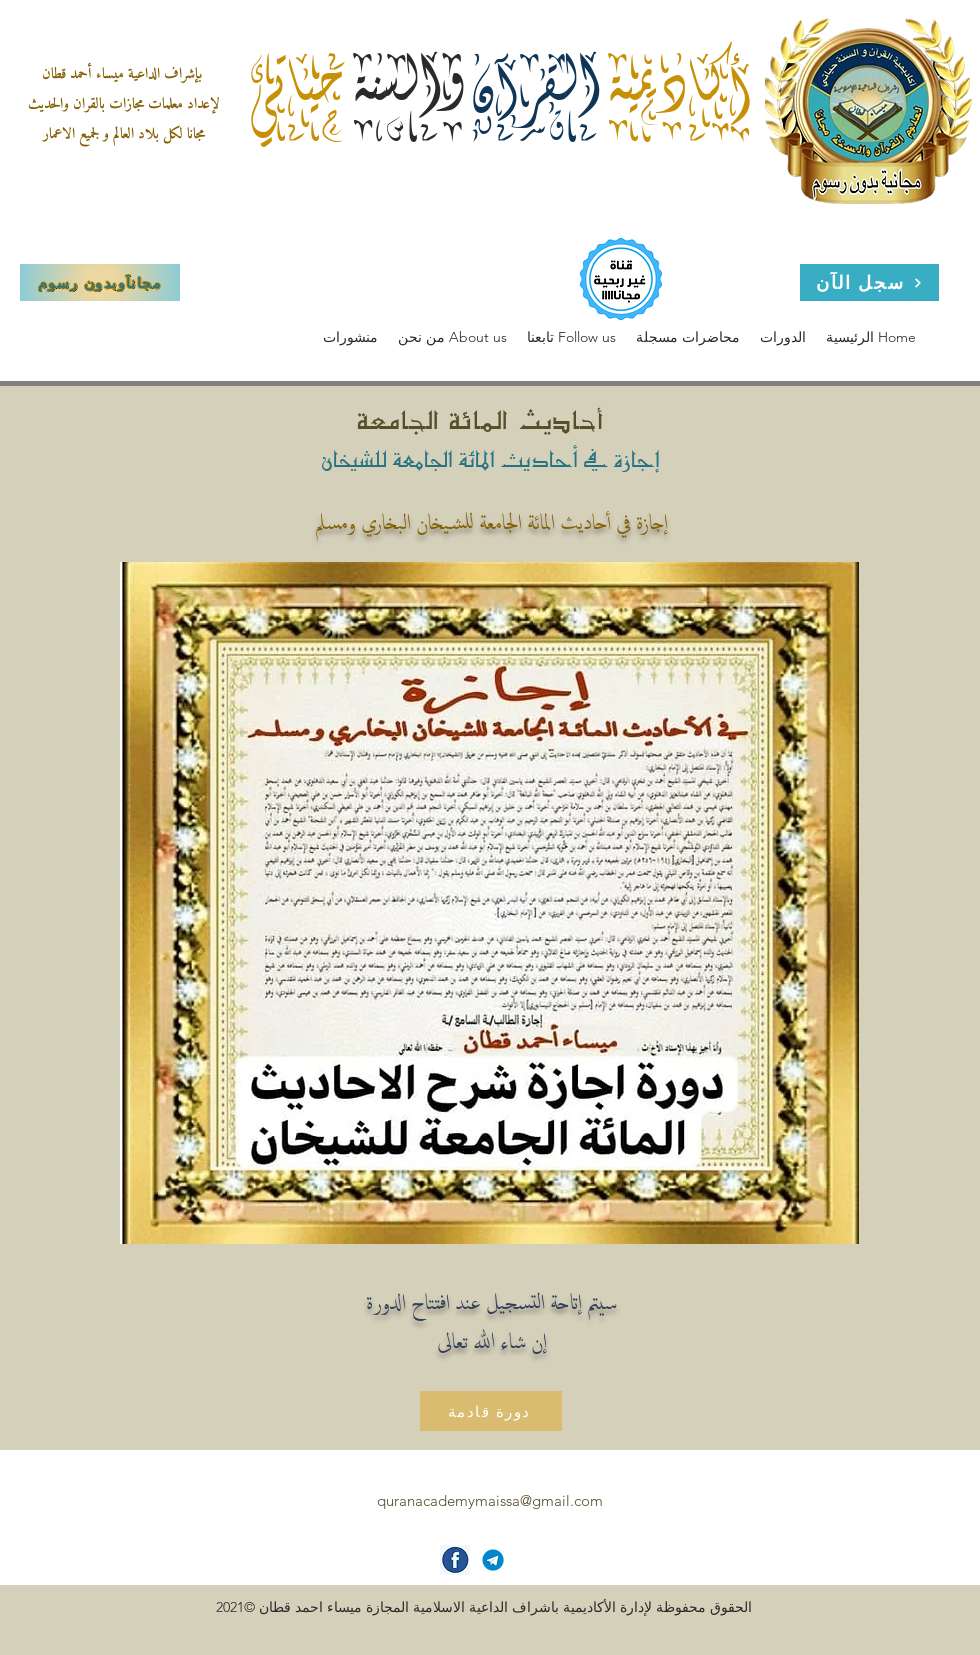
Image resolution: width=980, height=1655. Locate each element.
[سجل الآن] (869, 282)
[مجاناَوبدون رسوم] (100, 282)
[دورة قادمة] (491, 1411)
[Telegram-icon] (493, 1560)
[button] (452, 337)
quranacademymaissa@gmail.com (490, 1500)
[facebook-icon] (455, 1560)
